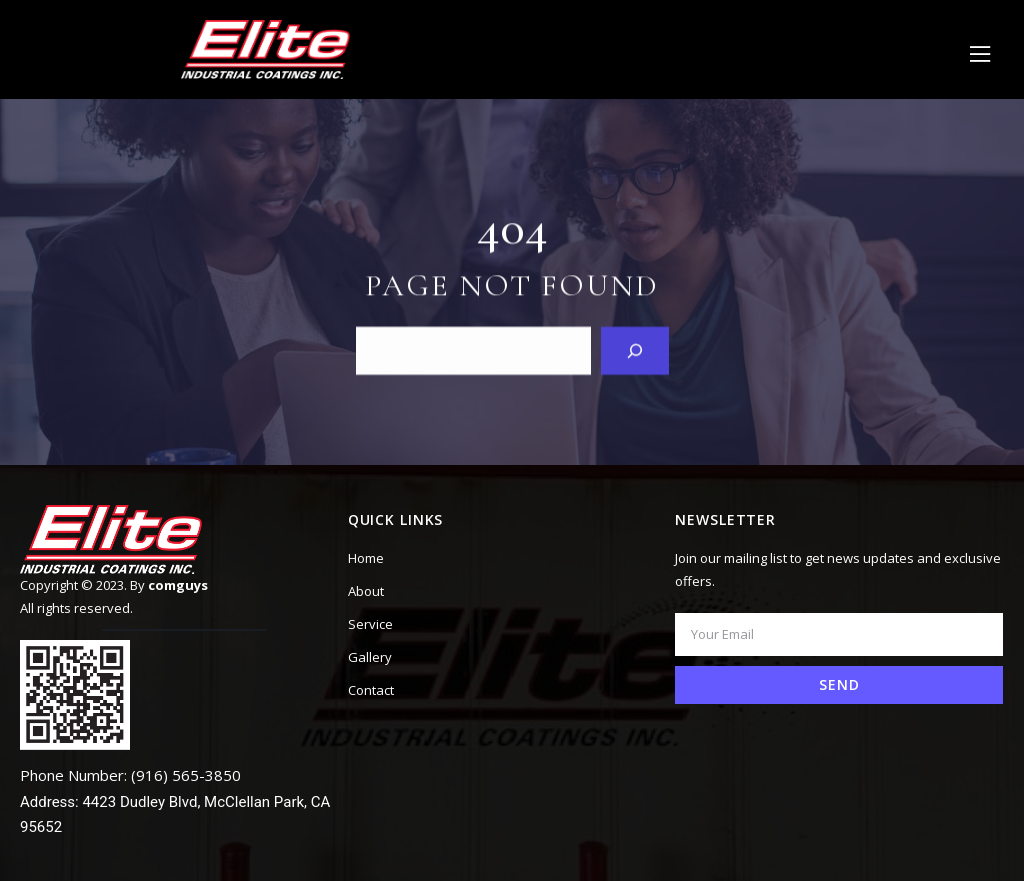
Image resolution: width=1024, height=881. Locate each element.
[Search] (635, 350)
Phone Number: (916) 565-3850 (130, 775)
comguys (178, 585)
